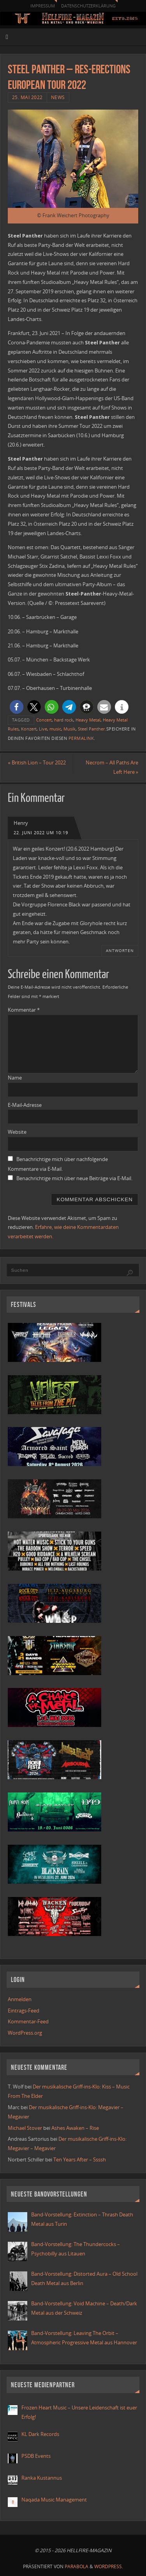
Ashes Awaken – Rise (75, 2128)
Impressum (42, 6)
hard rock (63, 720)
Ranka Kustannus (41, 2478)
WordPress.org (25, 2033)
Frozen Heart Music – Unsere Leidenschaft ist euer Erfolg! (79, 2412)
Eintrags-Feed (23, 2010)
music (55, 729)
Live (43, 729)
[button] (16, 707)
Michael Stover (25, 2128)
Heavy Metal (88, 720)
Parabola (76, 2566)
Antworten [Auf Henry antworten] (120, 950)
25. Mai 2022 (27, 97)
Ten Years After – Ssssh (79, 2159)
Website (17, 1132)
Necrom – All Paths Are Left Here (112, 767)
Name (15, 1077)
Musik (69, 729)
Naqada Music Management (54, 2499)
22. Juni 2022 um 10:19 (41, 832)
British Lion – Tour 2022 (37, 762)
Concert (44, 720)
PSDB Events (36, 2456)
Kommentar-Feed (28, 2021)
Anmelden (20, 1999)
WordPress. (108, 2566)
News (58, 97)
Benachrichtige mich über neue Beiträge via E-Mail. (74, 1178)
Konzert (29, 729)
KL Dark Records (40, 2434)
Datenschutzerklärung (88, 6)
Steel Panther (91, 729)
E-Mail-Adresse (25, 1105)
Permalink (81, 738)
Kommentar (24, 1010)
